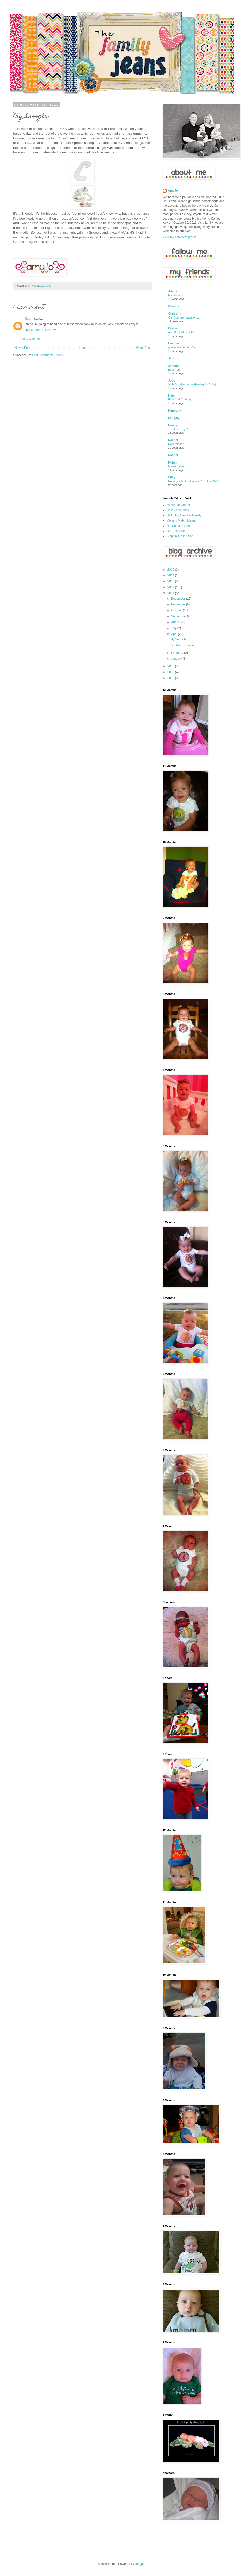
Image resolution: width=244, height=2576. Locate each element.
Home (83, 348)
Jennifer (174, 366)
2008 (171, 678)
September (179, 616)
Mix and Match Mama (181, 520)
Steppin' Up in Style (179, 536)
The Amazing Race (180, 429)
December (178, 598)
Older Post (143, 348)
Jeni (171, 358)
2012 (171, 587)
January (177, 658)
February (177, 653)
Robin (29, 318)
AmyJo (173, 190)
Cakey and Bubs (177, 510)
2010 (171, 666)
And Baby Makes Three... (184, 332)
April (174, 634)
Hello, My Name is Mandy (183, 515)
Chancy (173, 306)
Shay (171, 477)
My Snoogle (178, 639)
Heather (173, 343)
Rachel (173, 440)
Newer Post (22, 348)
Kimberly (174, 410)
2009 (171, 672)
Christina (174, 313)
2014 (171, 575)
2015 (171, 569)
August (176, 622)
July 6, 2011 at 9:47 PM (40, 330)
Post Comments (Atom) (48, 355)
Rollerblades (176, 443)
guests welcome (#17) (182, 347)
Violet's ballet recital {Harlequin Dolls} (192, 384)
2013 (171, 581)
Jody (171, 380)
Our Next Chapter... (183, 645)
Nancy (172, 425)
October (177, 610)
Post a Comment (31, 339)
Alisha (172, 291)
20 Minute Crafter (178, 505)
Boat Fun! (174, 369)
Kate (171, 395)
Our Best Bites (176, 531)
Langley (173, 418)
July (174, 628)
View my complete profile (179, 237)
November (178, 604)
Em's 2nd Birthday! (180, 399)
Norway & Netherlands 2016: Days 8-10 (193, 481)
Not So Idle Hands (178, 526)
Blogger (140, 2564)
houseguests (176, 466)
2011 (171, 593)
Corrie (172, 328)
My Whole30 (176, 295)
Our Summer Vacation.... (184, 317)
